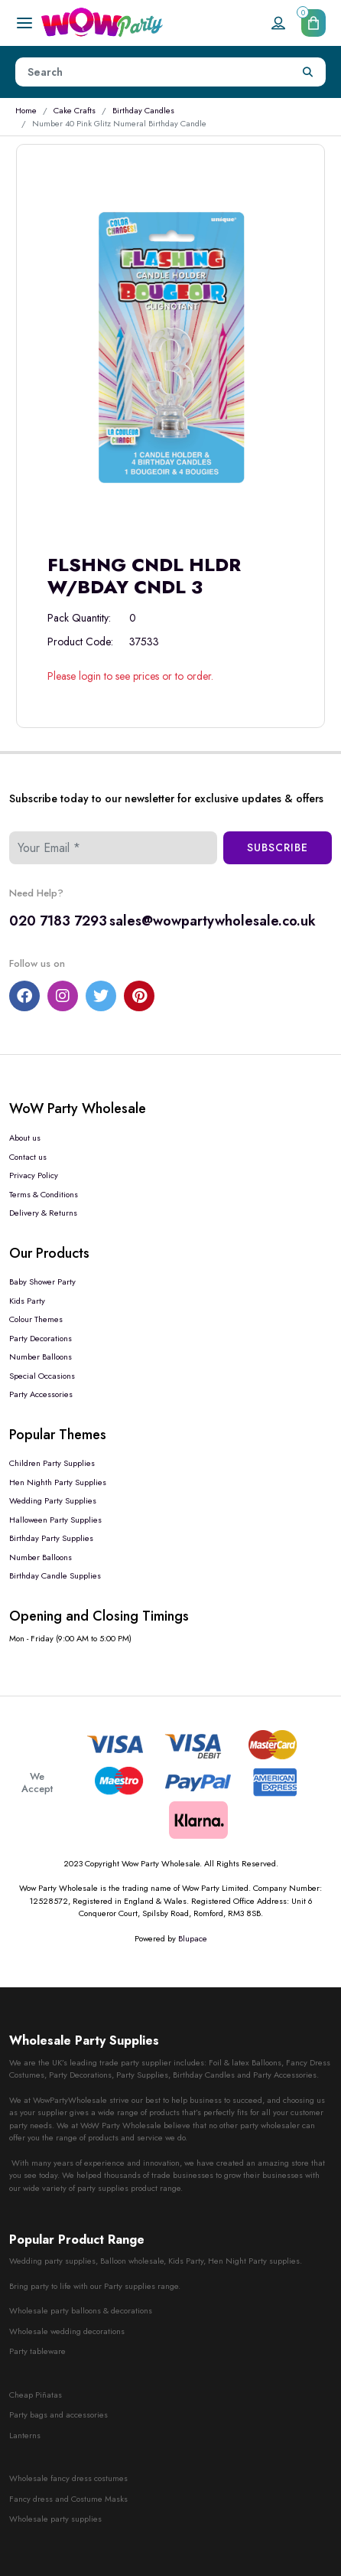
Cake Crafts (75, 110)
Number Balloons (40, 1356)
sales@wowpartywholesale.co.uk (212, 921)
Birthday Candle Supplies (55, 1575)
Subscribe (277, 847)
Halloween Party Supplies (55, 1519)
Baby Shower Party (42, 1281)
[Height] (153, 72)
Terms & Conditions (43, 1194)
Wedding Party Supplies (52, 1500)
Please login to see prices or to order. (130, 676)
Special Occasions (42, 1376)
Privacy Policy (33, 1175)
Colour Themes (36, 1319)
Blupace (192, 1938)
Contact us (28, 1157)
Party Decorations (40, 1338)
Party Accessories (41, 1394)
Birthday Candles (143, 110)
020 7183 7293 (58, 921)
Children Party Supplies (52, 1463)
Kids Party (27, 1301)
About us (25, 1137)
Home (26, 110)
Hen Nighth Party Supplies (57, 1482)
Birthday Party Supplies (51, 1538)
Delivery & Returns (43, 1212)
